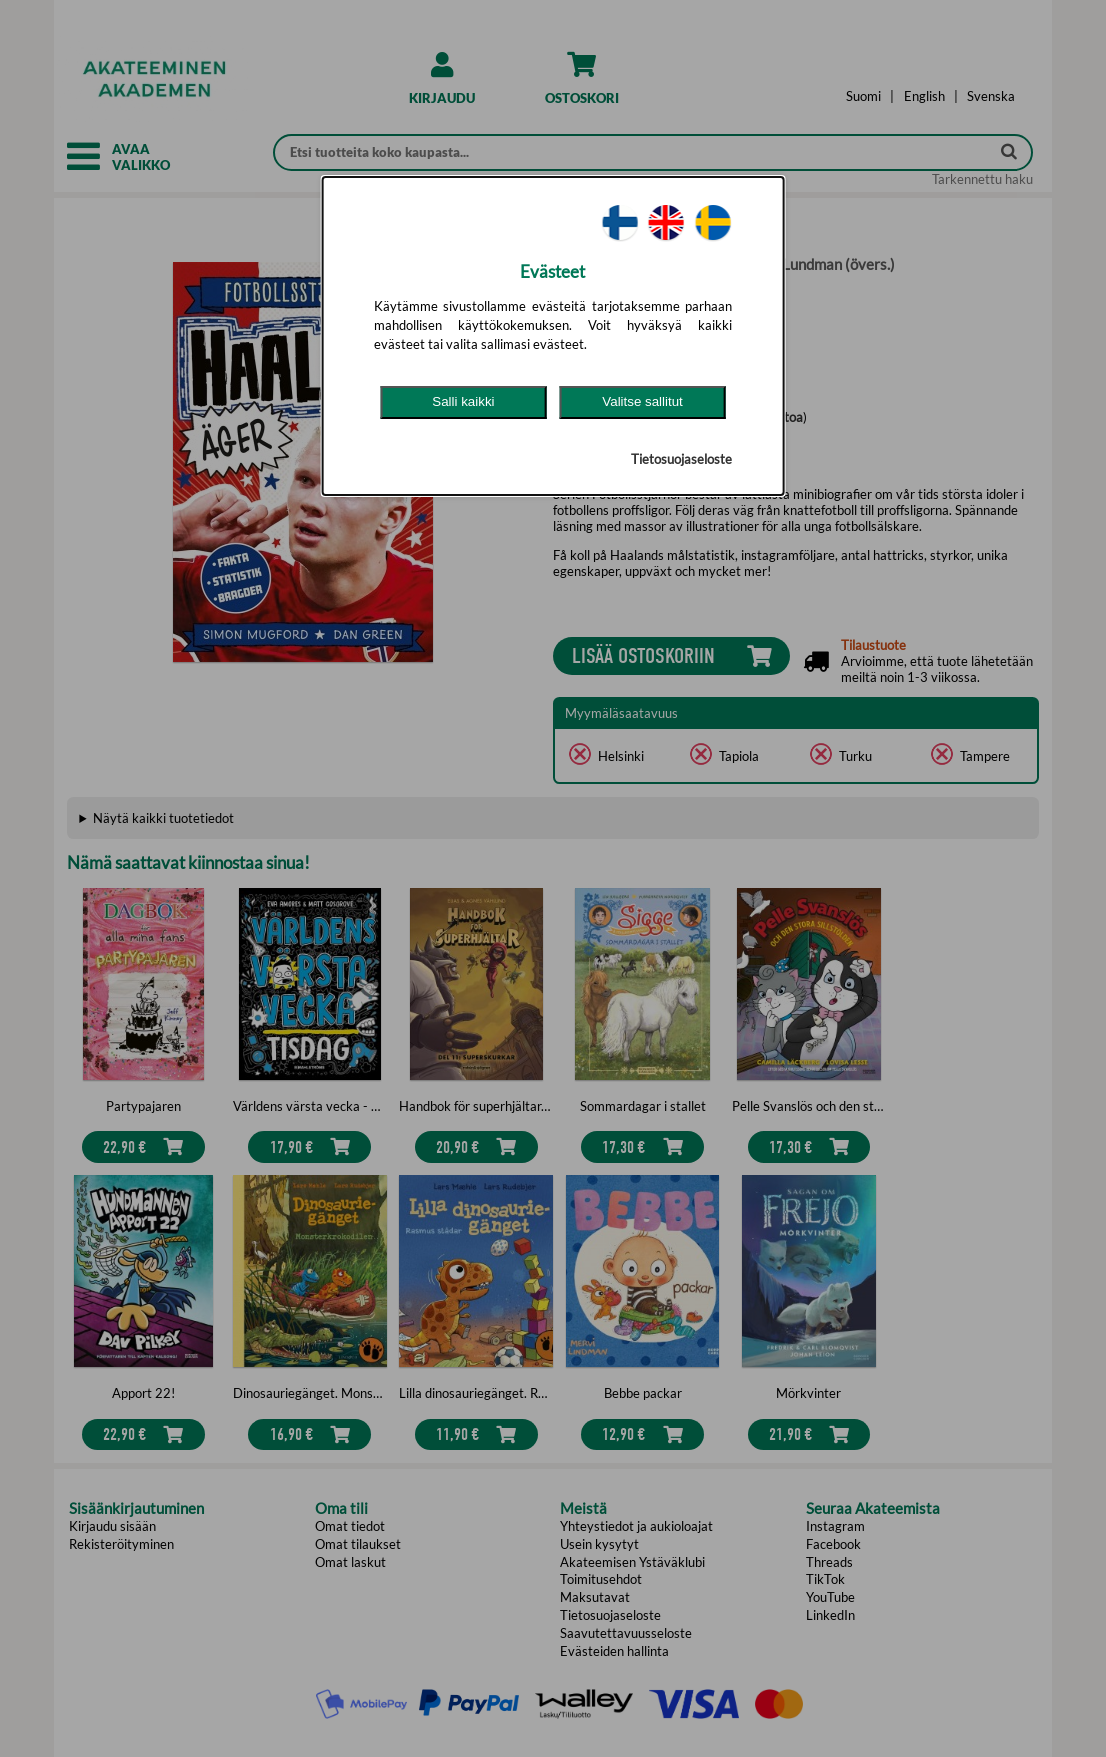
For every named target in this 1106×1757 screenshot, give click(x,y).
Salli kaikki (463, 401)
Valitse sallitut (642, 401)
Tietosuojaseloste (681, 459)
